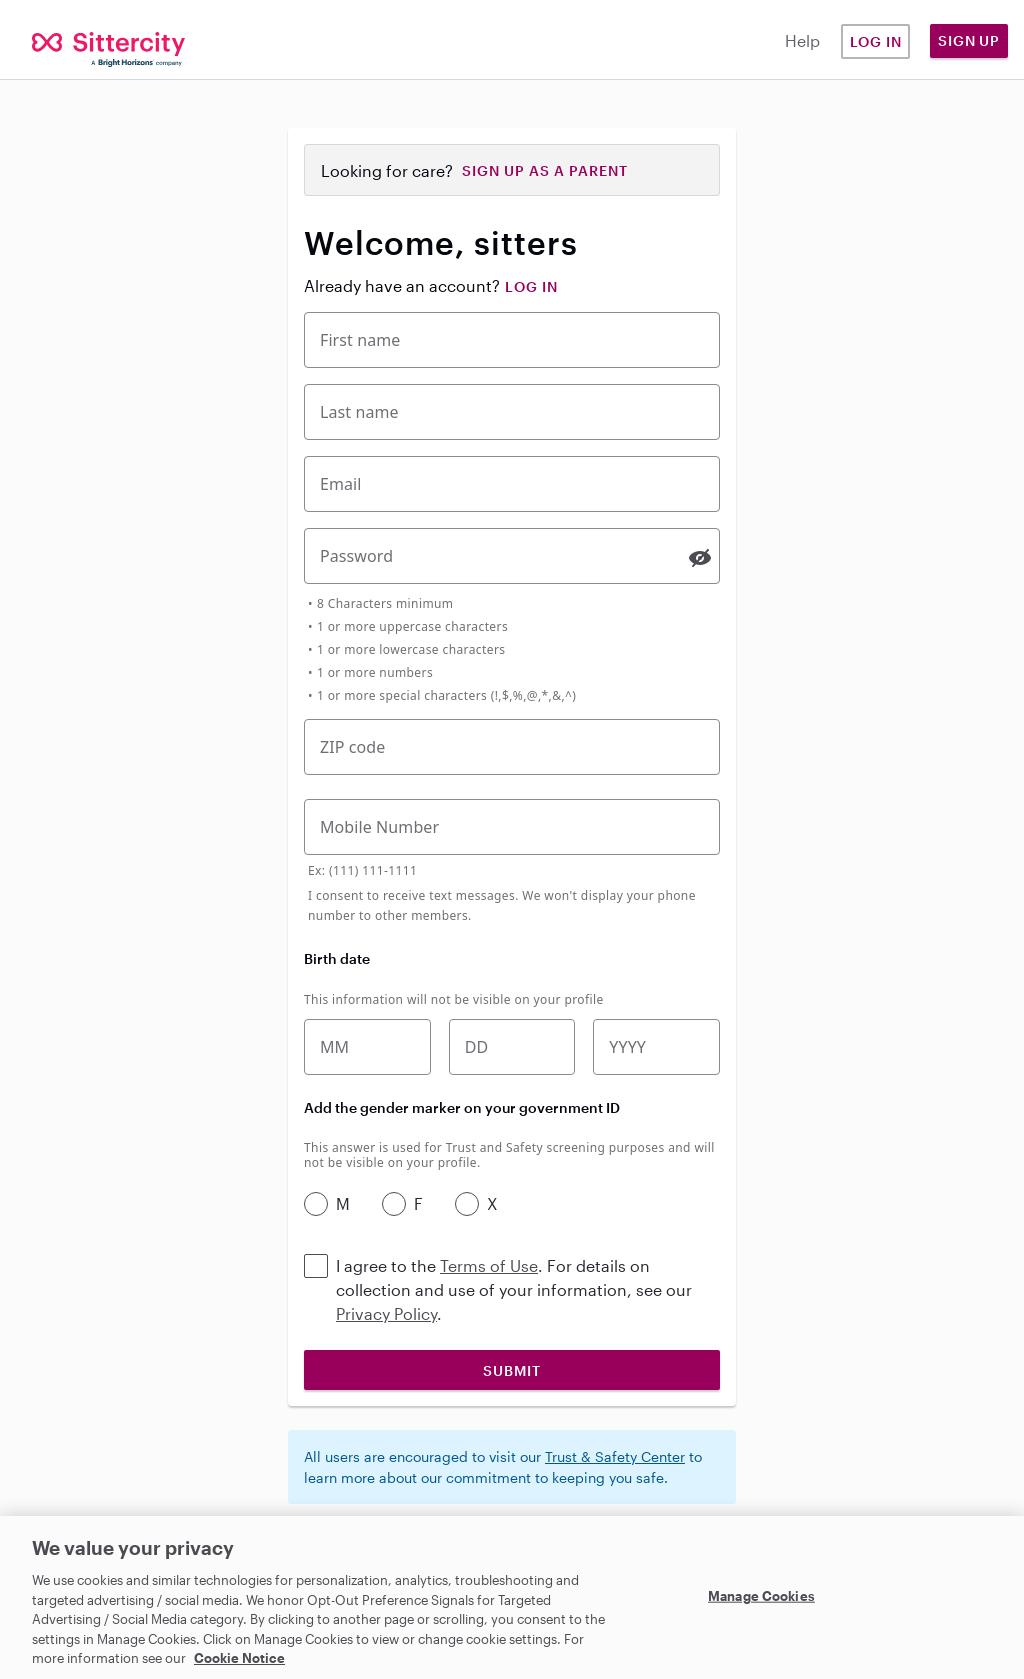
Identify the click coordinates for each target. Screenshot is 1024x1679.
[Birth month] (367, 1047)
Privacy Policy (386, 1313)
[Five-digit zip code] (512, 747)
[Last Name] (512, 412)
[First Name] (512, 340)
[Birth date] (512, 1047)
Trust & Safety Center (615, 1456)
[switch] (700, 558)
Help (802, 40)
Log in (876, 41)
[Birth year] (656, 1047)
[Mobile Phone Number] (512, 827)
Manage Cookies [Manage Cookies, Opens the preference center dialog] (761, 1595)
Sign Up (969, 40)
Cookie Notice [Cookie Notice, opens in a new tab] (239, 1658)
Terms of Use (489, 1265)
